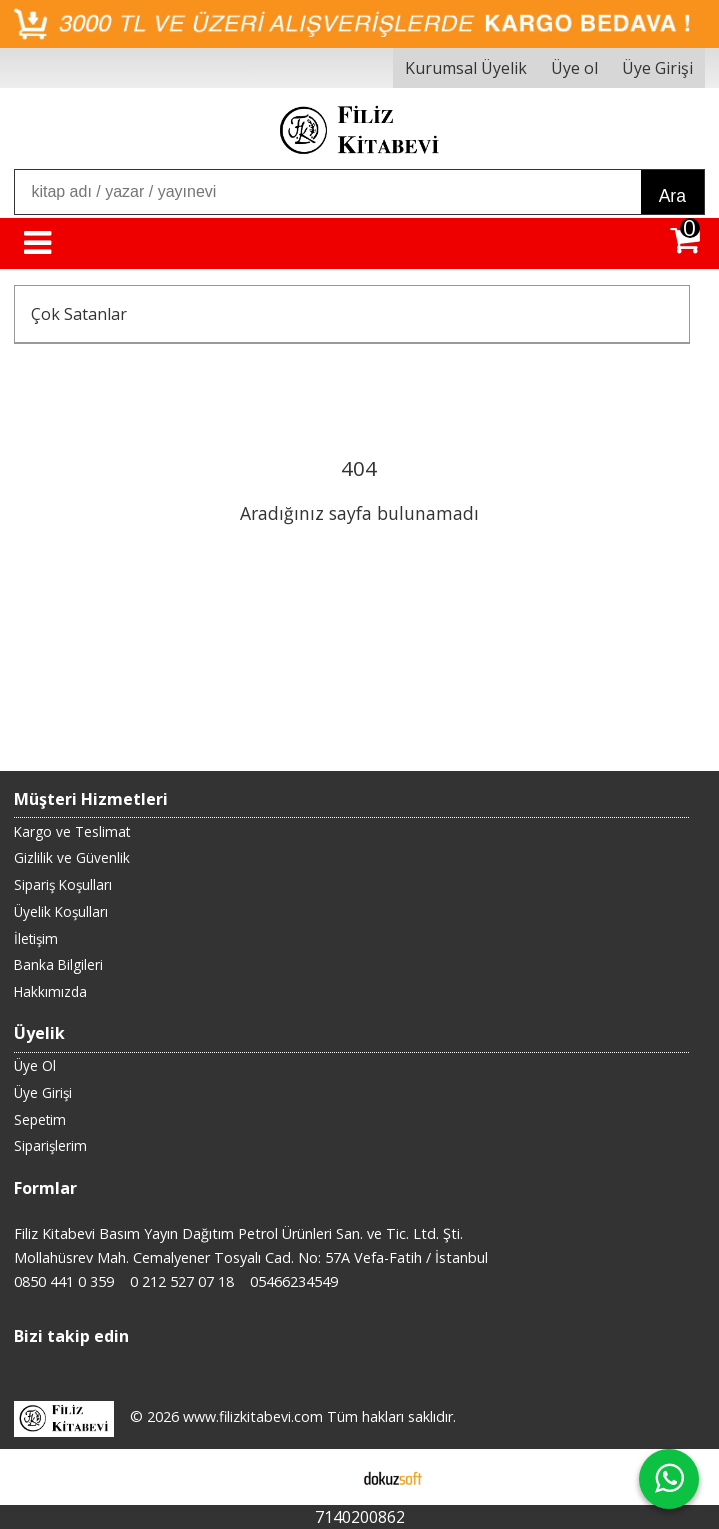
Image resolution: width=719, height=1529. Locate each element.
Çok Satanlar (79, 314)
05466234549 (294, 1281)
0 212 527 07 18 (182, 1281)
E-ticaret (327, 1477)
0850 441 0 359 (64, 1281)
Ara (672, 196)
